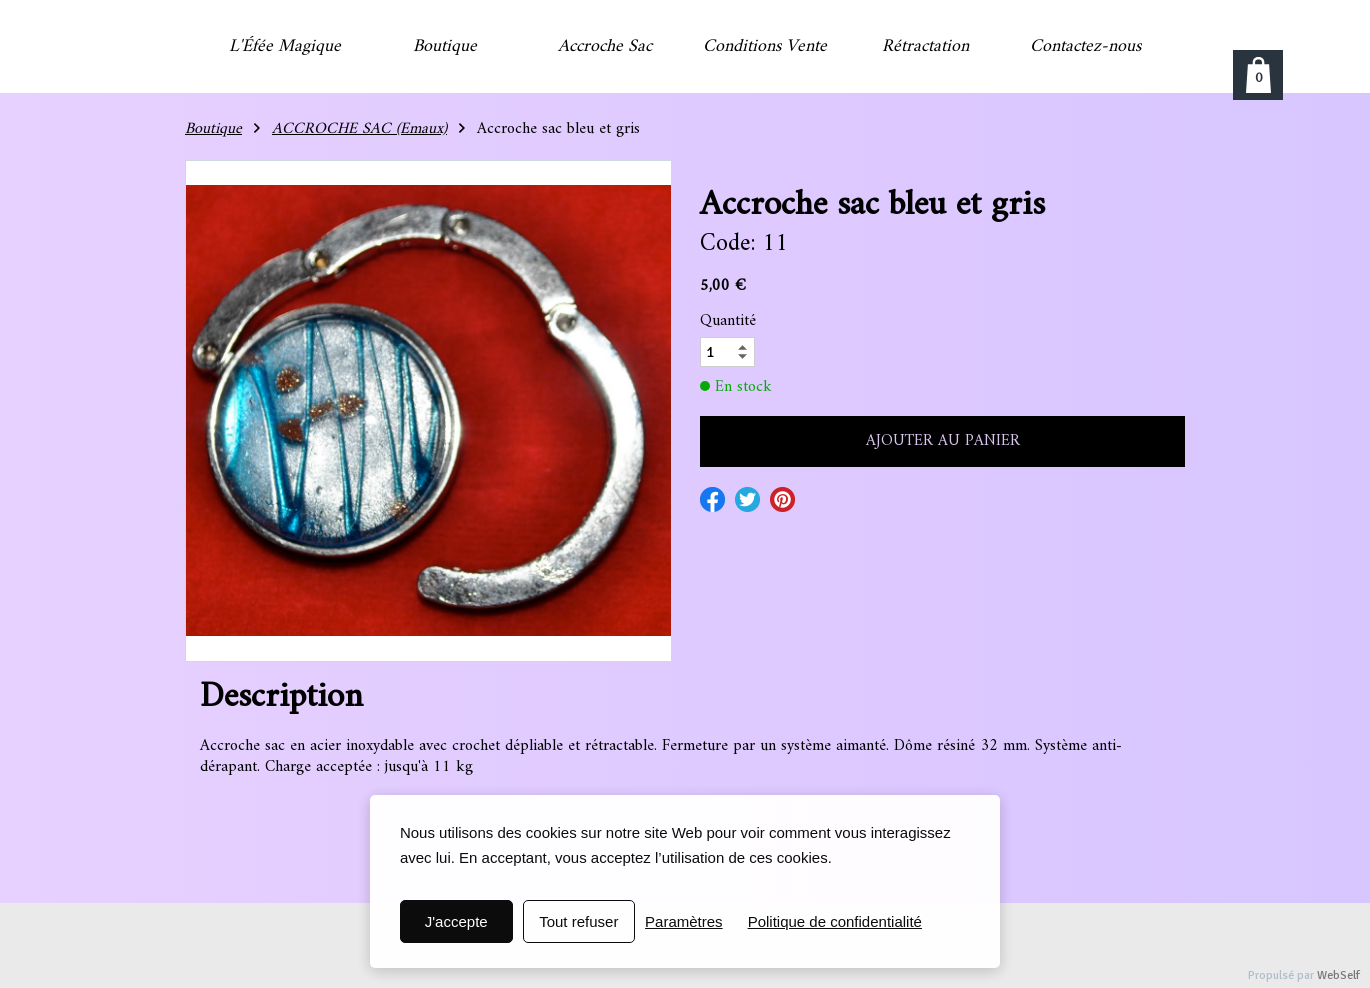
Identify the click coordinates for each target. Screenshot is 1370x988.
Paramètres (684, 921)
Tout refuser (578, 921)
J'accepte (456, 921)
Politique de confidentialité (835, 921)
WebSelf (1338, 975)
